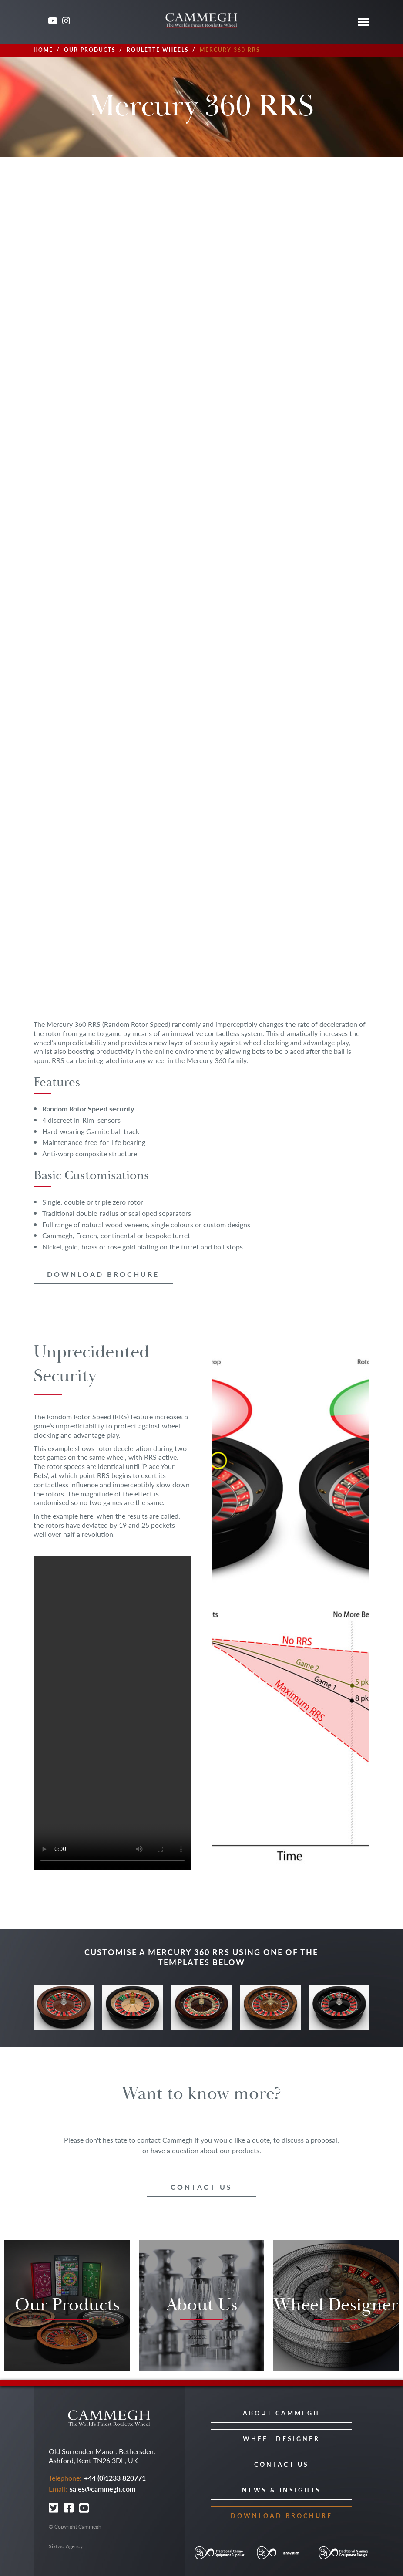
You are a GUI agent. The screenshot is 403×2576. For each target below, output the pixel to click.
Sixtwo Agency (66, 2546)
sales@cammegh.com (102, 2489)
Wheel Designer (281, 2438)
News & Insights (281, 2489)
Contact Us (281, 2464)
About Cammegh (281, 2412)
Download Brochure (281, 2515)
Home (43, 50)
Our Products (90, 50)
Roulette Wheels (158, 50)
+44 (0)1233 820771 (115, 2478)
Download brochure (103, 1274)
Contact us (201, 2187)
